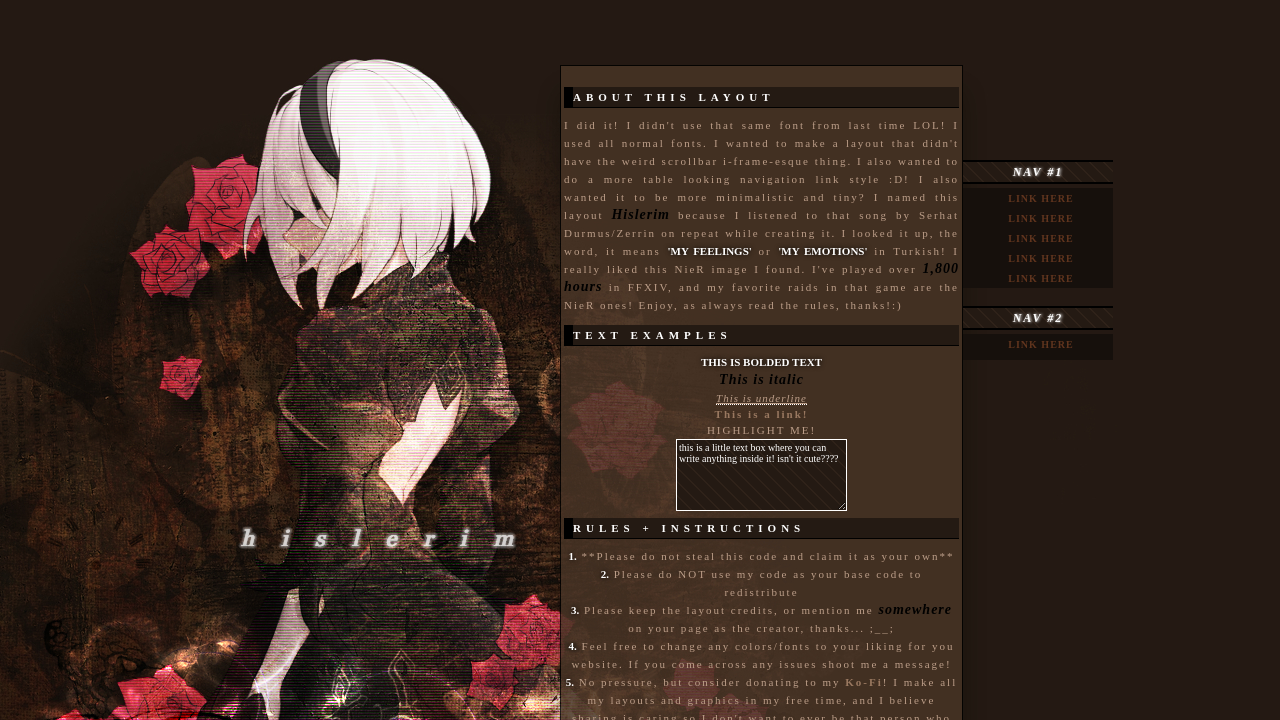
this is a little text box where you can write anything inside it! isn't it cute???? (761, 475)
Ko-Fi (864, 682)
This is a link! (762, 414)
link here (1040, 198)
